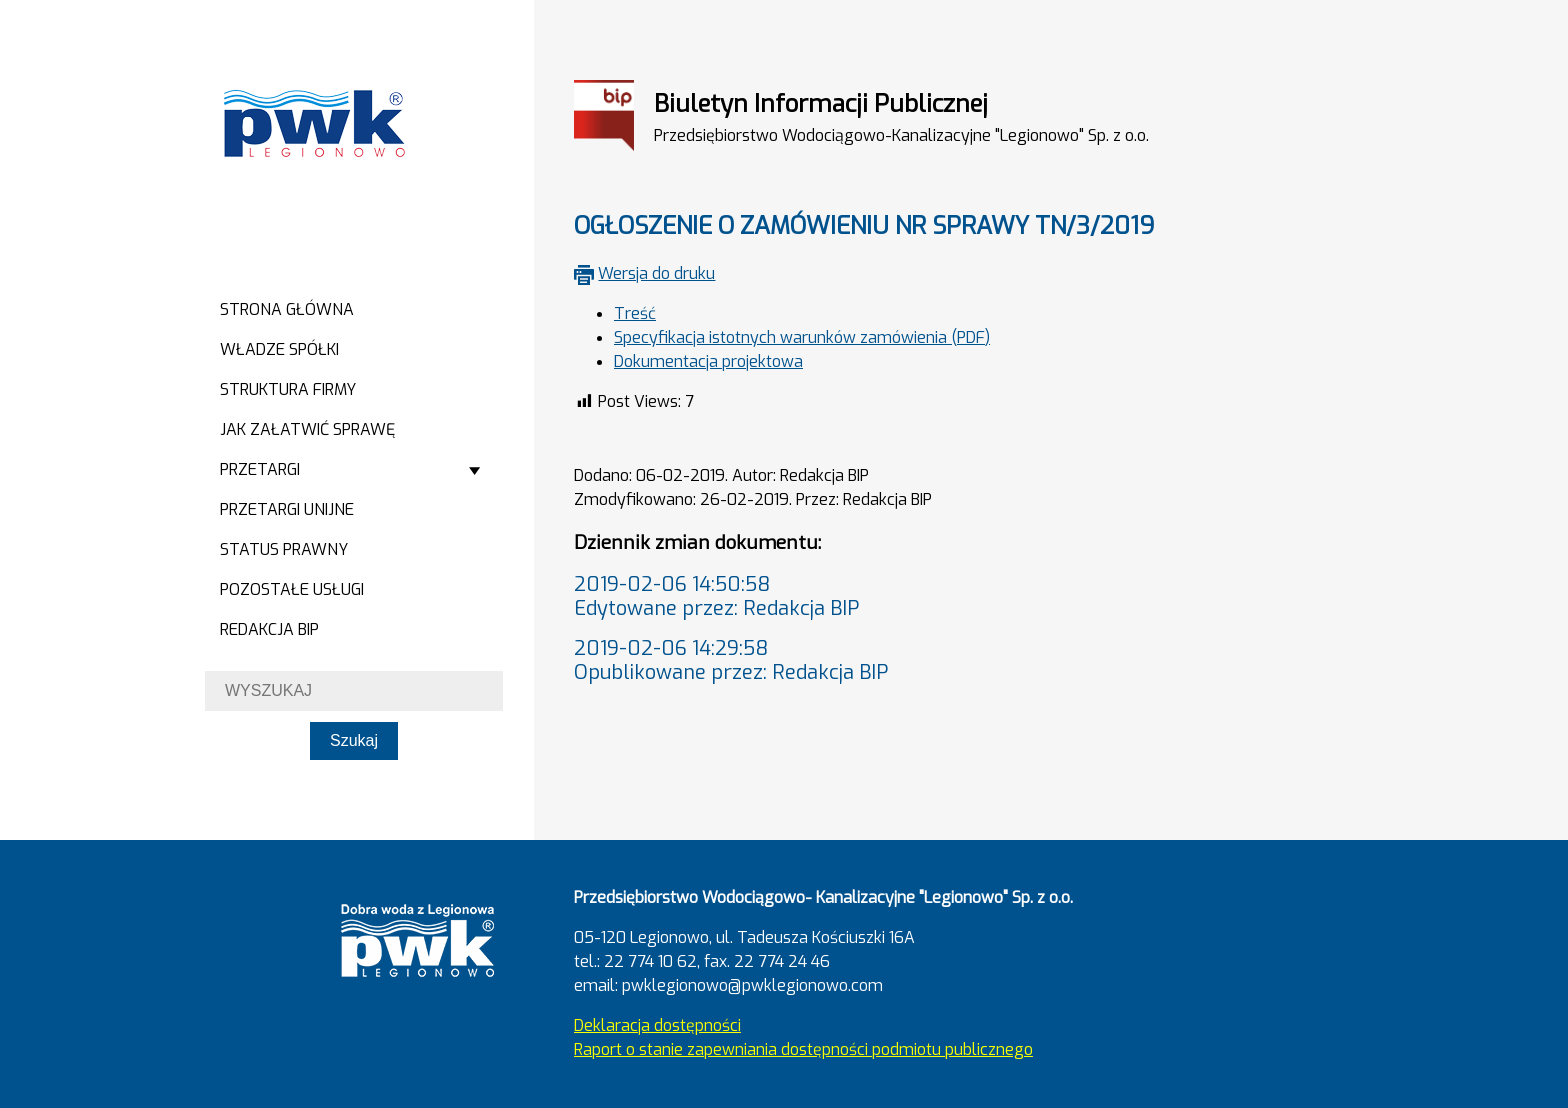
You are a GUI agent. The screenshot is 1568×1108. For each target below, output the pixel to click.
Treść (635, 313)
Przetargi (260, 469)
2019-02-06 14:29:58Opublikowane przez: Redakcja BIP (731, 660)
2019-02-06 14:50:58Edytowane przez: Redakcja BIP (716, 596)
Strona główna (287, 309)
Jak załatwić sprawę (307, 429)
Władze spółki (279, 349)
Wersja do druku (656, 273)
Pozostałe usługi (292, 589)
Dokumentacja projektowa (708, 361)
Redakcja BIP (269, 629)
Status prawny (284, 549)
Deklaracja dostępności (657, 1025)
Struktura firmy (288, 389)
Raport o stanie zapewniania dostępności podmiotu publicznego (803, 1049)
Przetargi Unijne (287, 509)
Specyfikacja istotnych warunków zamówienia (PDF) (802, 337)
